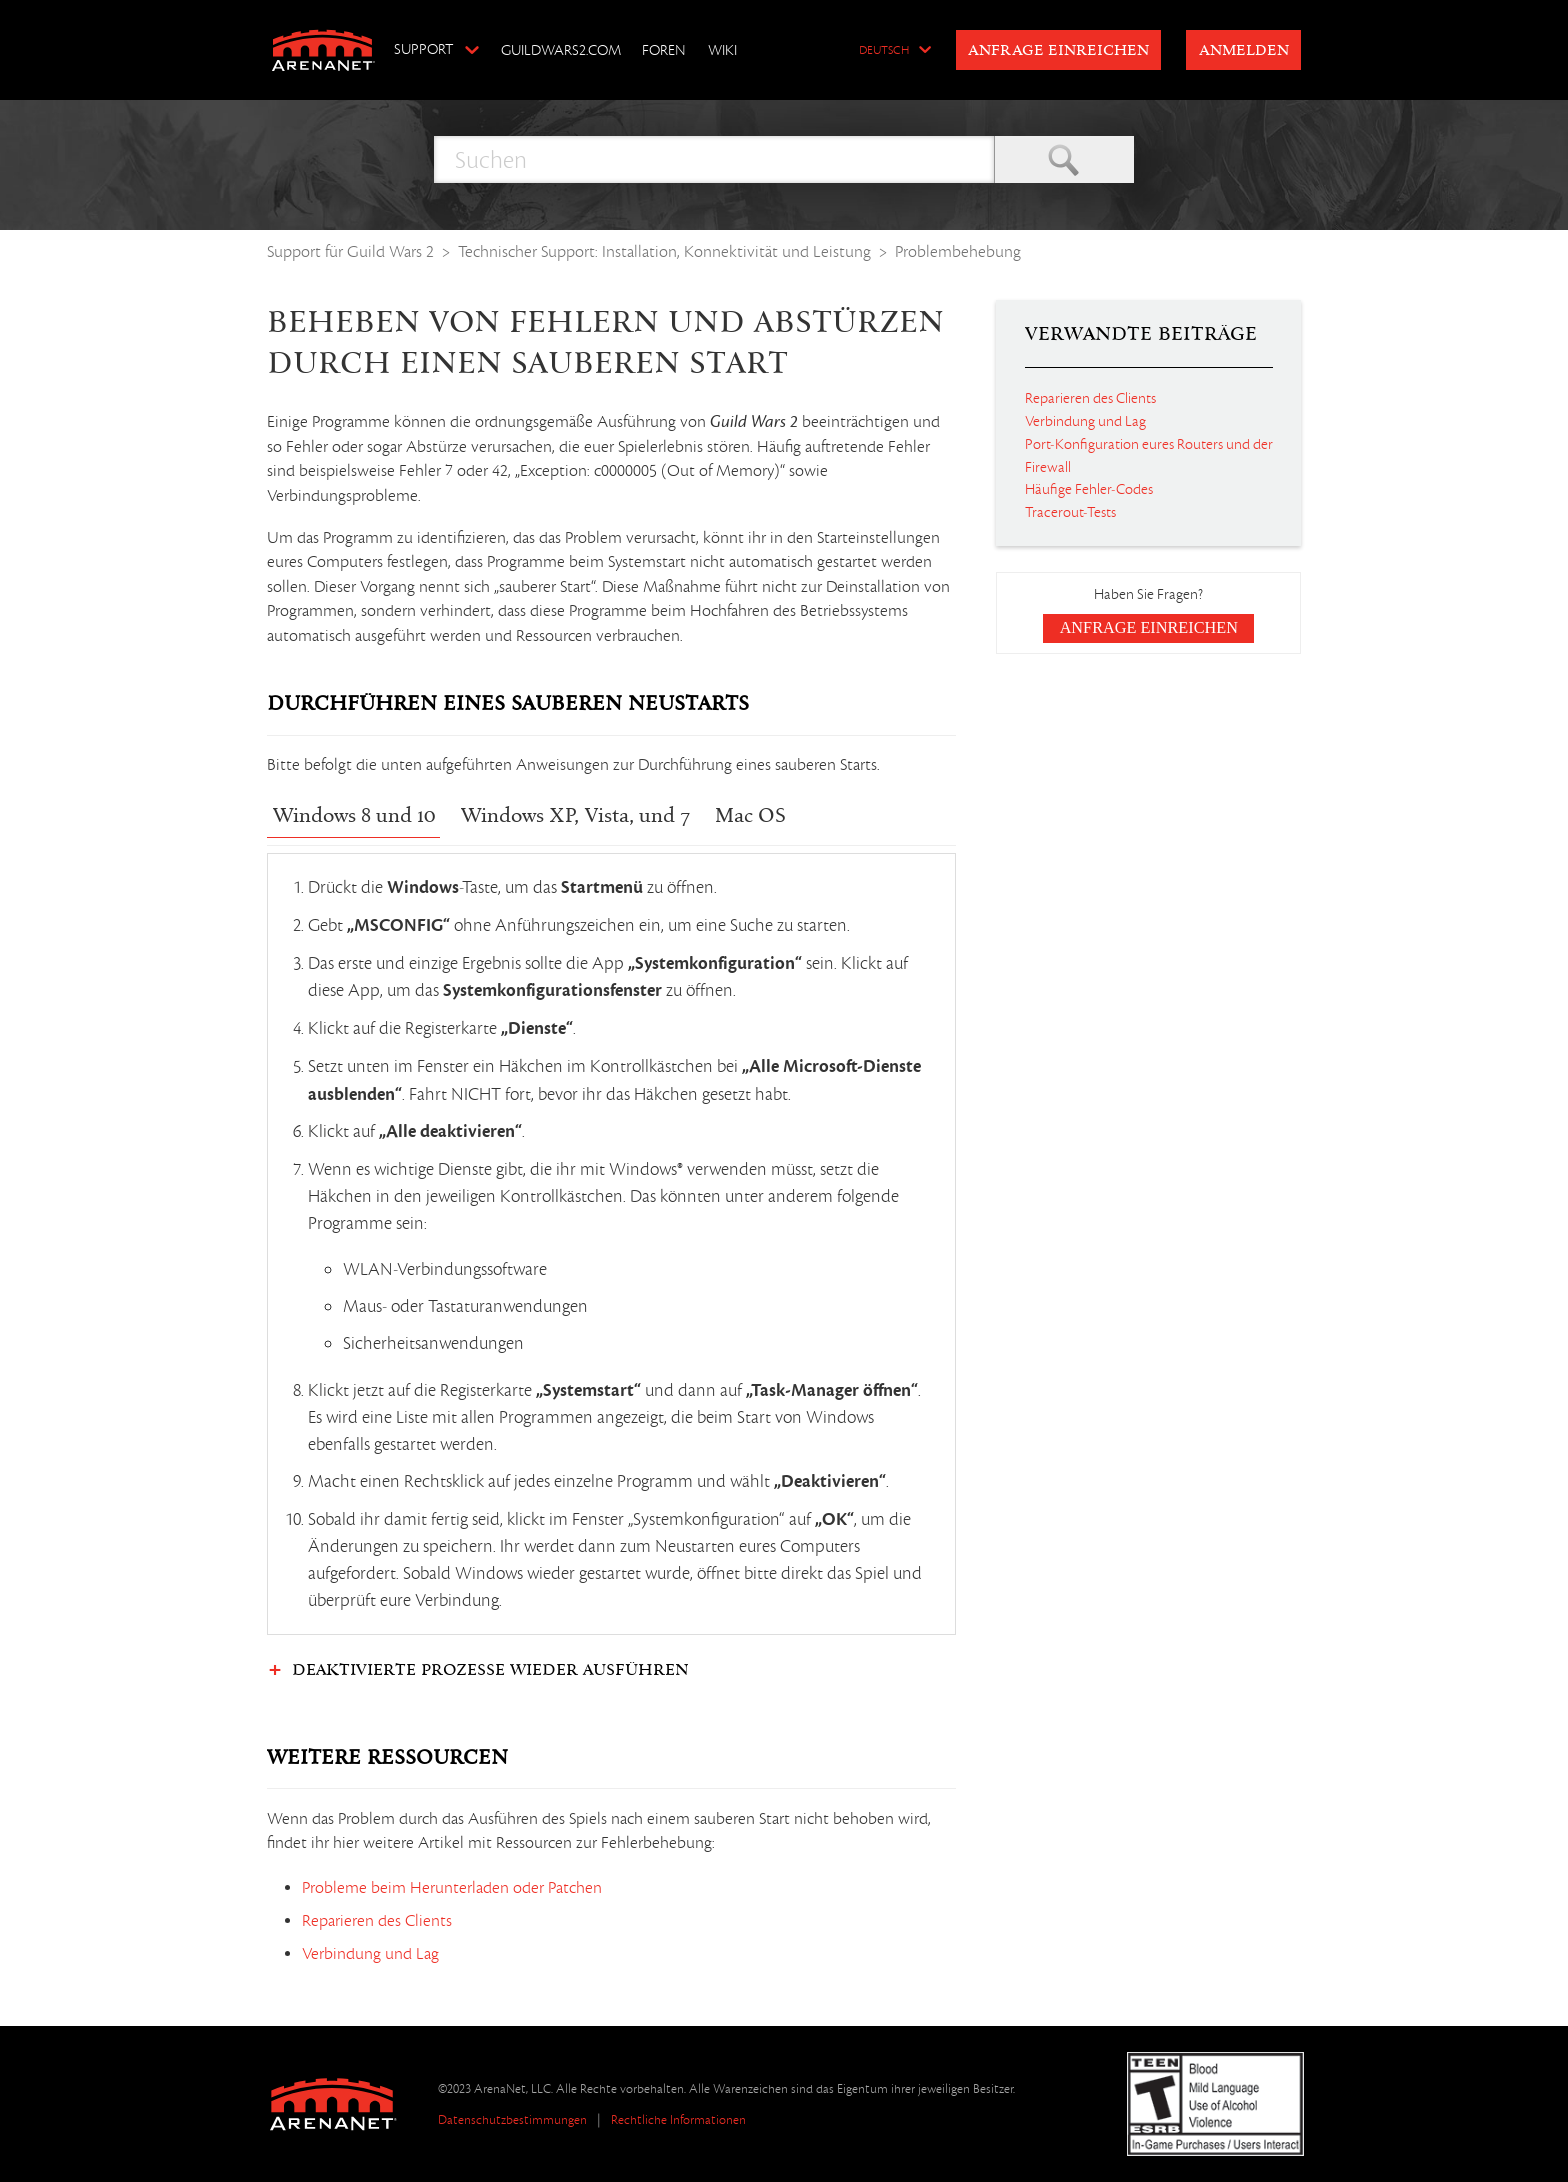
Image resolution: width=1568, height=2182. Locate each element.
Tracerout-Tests (1070, 512)
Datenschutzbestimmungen (512, 2119)
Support (423, 49)
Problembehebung (958, 251)
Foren (664, 50)
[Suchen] (714, 159)
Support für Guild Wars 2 (350, 251)
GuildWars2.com (561, 50)
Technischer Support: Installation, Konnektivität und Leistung (664, 251)
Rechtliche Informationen (678, 2119)
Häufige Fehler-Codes (1089, 489)
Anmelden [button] (1244, 51)
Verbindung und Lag (370, 1954)
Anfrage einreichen (1058, 51)
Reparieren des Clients (377, 1921)
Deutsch (884, 51)
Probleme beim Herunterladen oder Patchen (452, 1888)
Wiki (722, 50)
